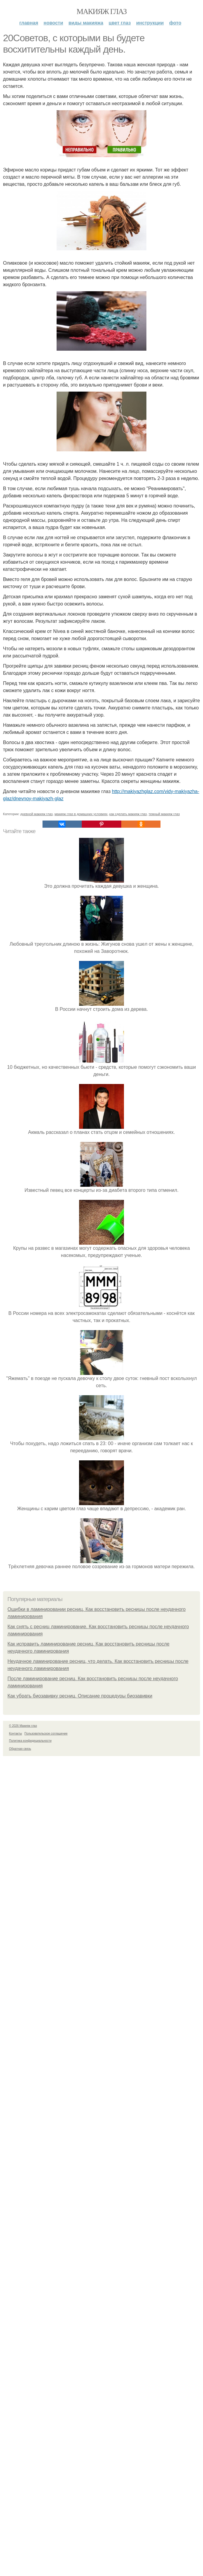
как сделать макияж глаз (128, 1207)
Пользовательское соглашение (46, 2126)
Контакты (15, 2126)
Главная (28, 22)
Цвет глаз (120, 22)
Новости (53, 22)
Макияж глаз (102, 11)
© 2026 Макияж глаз (23, 2118)
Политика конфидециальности (30, 2133)
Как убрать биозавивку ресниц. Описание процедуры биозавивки (79, 2089)
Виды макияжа (86, 22)
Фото (175, 22)
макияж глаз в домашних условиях (80, 1207)
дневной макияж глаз (36, 1207)
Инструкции (150, 22)
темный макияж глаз (164, 1207)
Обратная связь (20, 2141)
